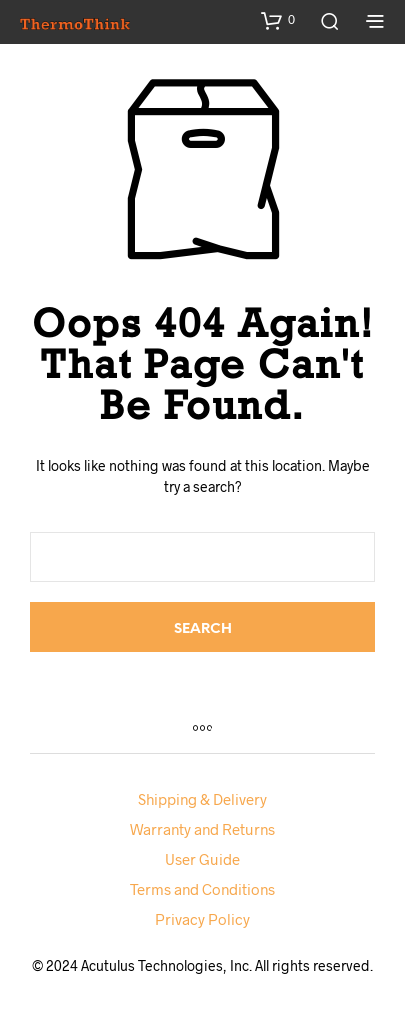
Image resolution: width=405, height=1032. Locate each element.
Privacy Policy (202, 919)
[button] (278, 20)
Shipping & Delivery (202, 799)
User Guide (202, 859)
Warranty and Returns (202, 829)
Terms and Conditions (202, 889)
